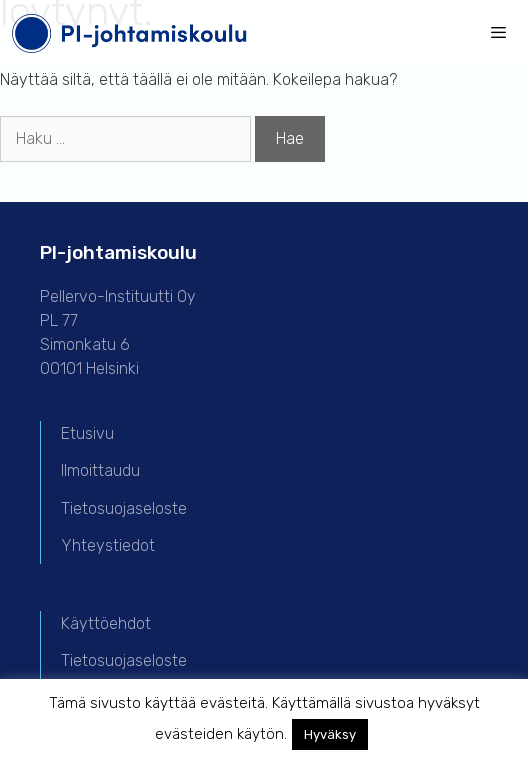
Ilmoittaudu (100, 470)
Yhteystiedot (108, 545)
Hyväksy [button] (330, 734)
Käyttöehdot (106, 623)
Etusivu (87, 433)
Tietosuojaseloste (124, 508)
